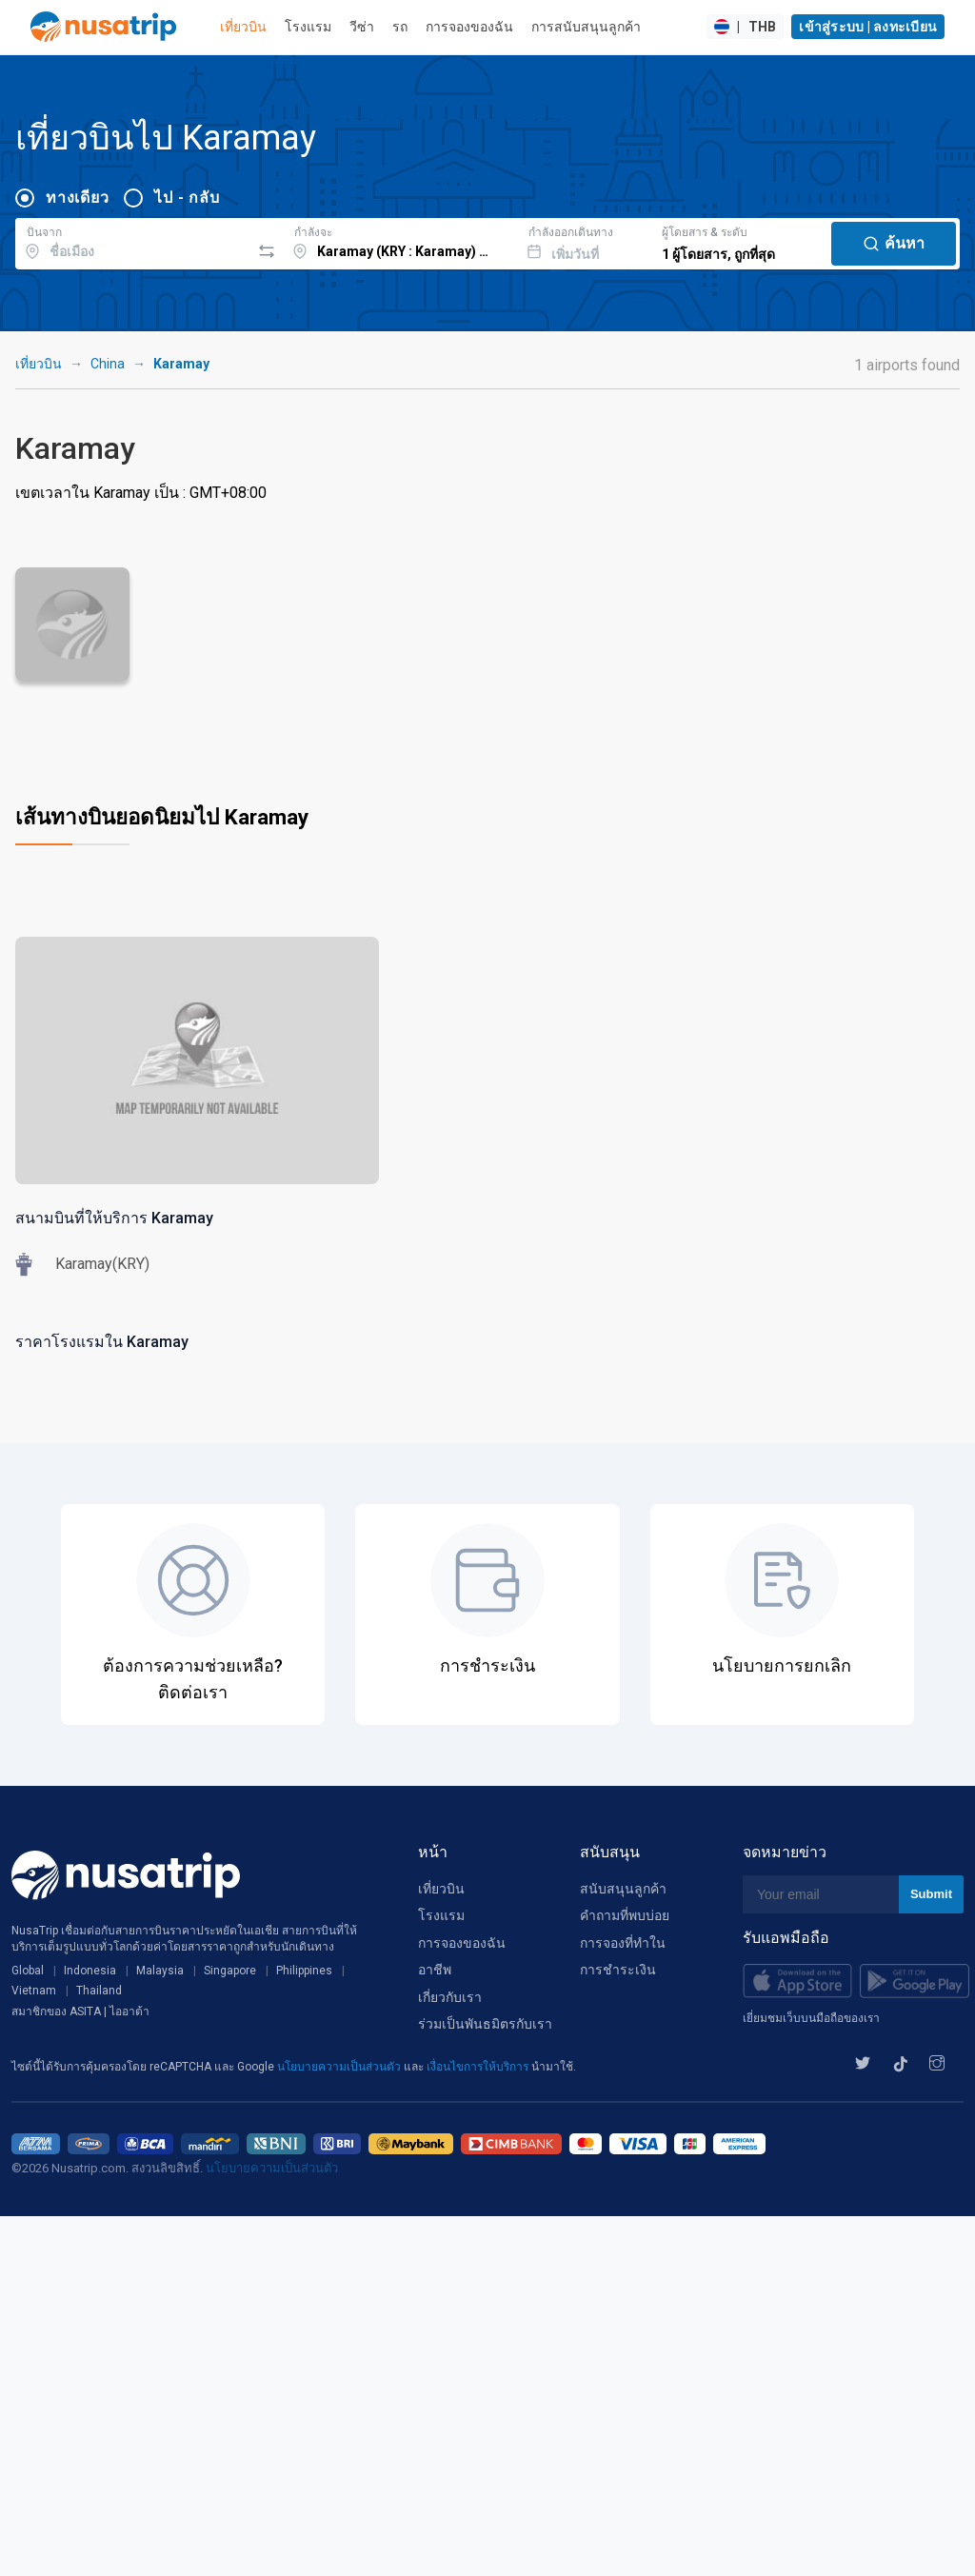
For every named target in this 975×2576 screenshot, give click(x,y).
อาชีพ (434, 1969)
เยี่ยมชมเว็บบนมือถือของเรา (811, 2018)
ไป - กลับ (186, 197)
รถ (400, 26)
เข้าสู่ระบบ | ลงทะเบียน (868, 26)
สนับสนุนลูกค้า (623, 1888)
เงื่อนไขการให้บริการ (479, 2066)
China (107, 363)
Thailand (99, 1990)
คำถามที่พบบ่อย (624, 1915)
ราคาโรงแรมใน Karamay (102, 1342)
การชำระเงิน (618, 1969)
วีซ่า (361, 26)
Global (27, 1970)
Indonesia (90, 1970)
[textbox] (132, 241)
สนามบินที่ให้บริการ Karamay (114, 1218)
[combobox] (132, 241)
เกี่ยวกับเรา (450, 1997)
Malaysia (160, 1970)
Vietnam (33, 1990)
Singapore (230, 1970)
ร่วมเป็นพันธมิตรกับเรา (485, 2023)
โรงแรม (308, 26)
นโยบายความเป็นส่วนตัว (340, 2066)
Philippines (304, 1970)
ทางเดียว (77, 197)
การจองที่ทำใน (623, 1943)
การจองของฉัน (469, 26)
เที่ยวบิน (243, 26)
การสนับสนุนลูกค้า (586, 26)
